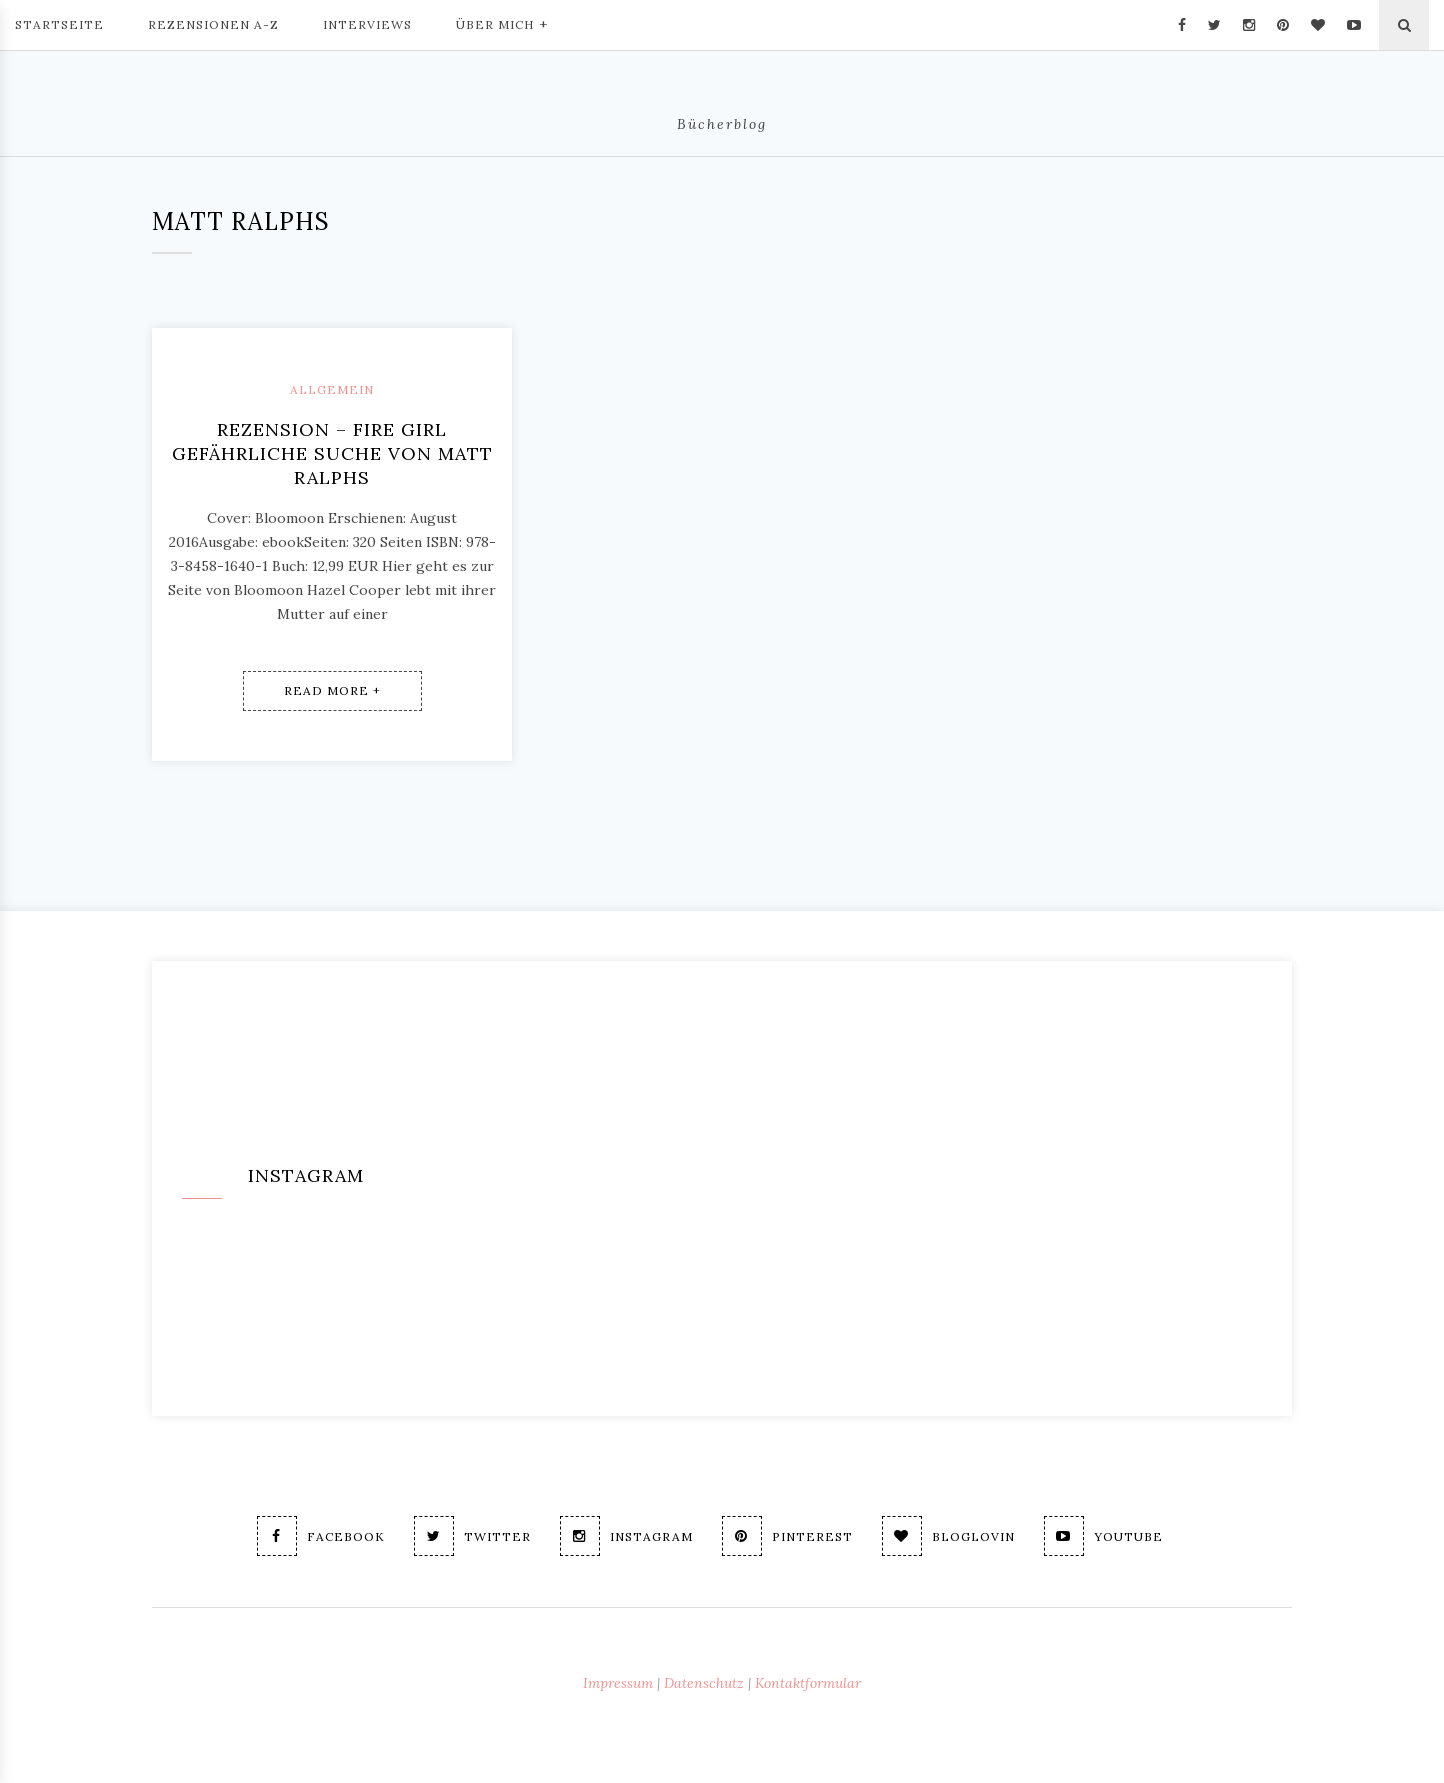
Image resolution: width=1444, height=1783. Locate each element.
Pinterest (787, 1536)
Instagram (626, 1536)
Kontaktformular (808, 1683)
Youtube (1103, 1536)
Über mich (502, 23)
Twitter (472, 1536)
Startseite (59, 24)
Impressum (618, 1683)
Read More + (332, 690)
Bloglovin (948, 1536)
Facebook (321, 1536)
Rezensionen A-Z (213, 24)
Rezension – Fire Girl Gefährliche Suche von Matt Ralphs (332, 453)
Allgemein (332, 389)
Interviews (367, 24)
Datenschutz (704, 1683)
